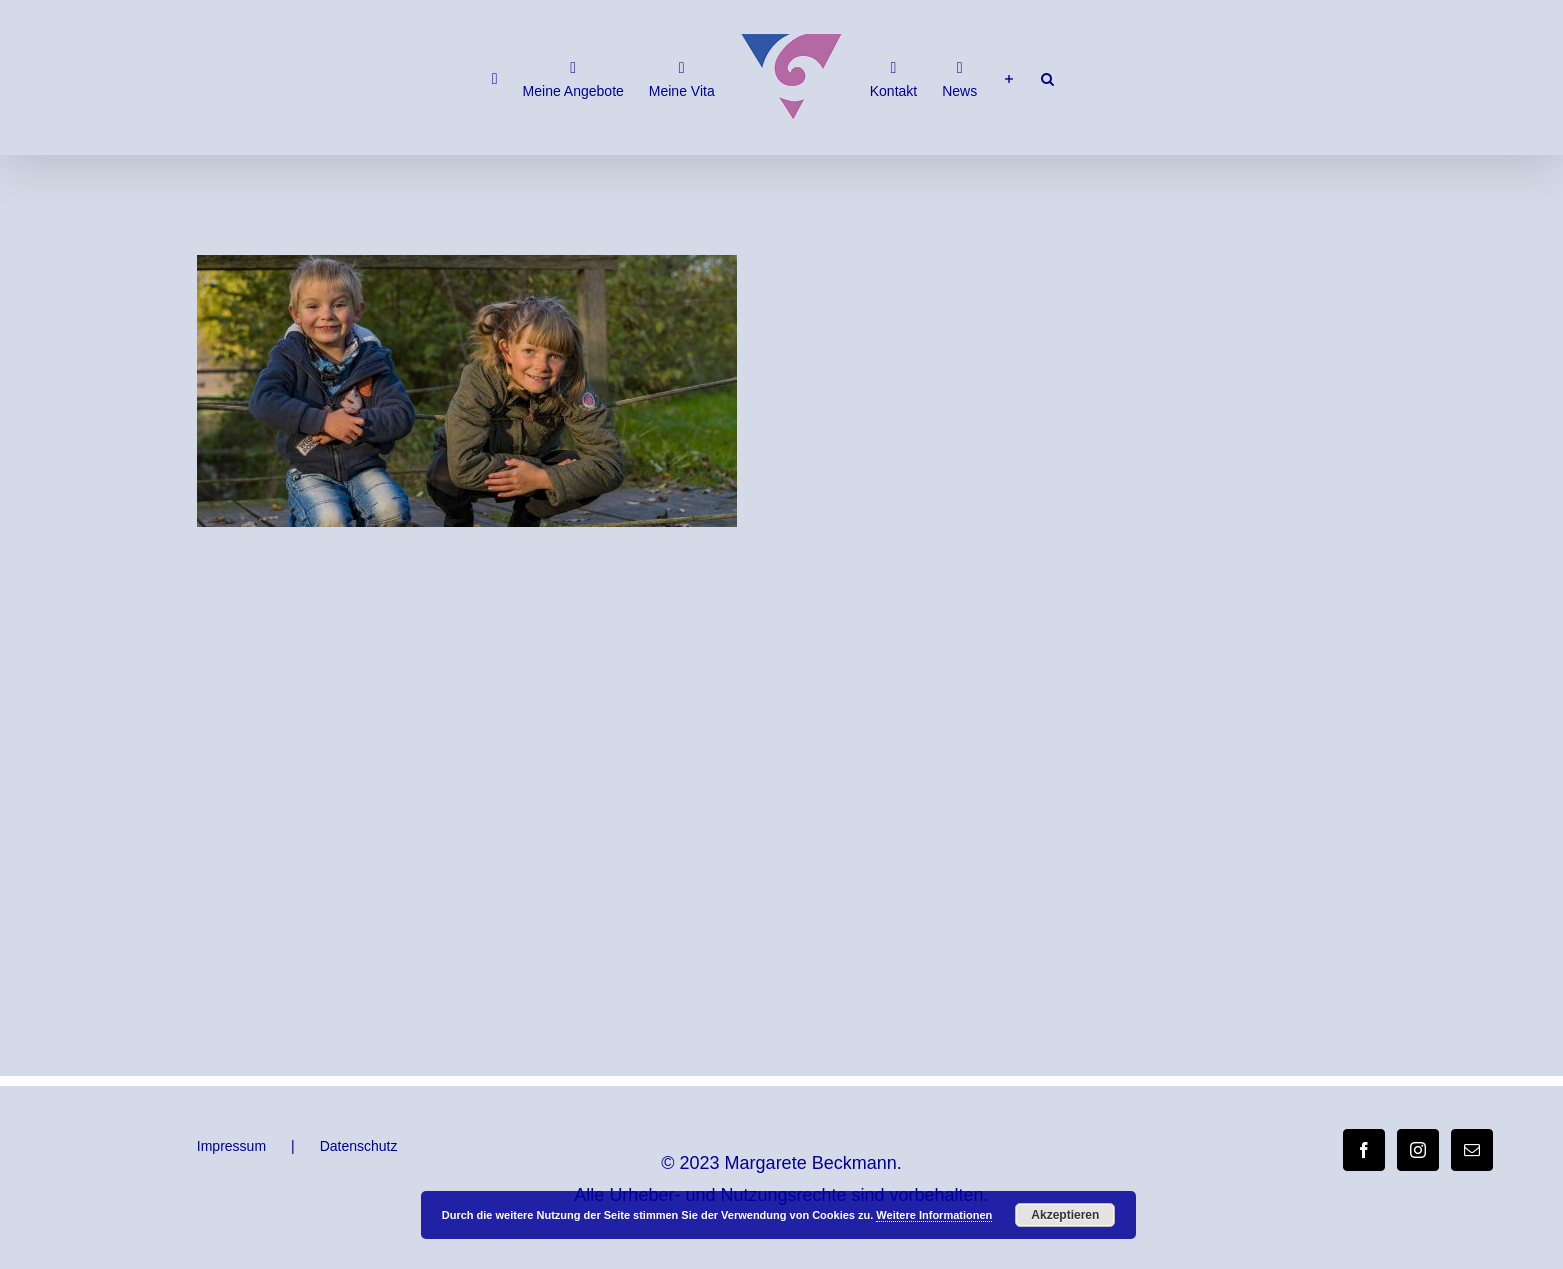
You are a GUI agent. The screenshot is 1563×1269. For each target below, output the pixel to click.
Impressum (231, 1146)
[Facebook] (1364, 1150)
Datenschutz (359, 1146)
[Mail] (1472, 1150)
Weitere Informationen (934, 1215)
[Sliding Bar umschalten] (1009, 78)
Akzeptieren (1065, 1215)
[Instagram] (1418, 1150)
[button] (1047, 78)
